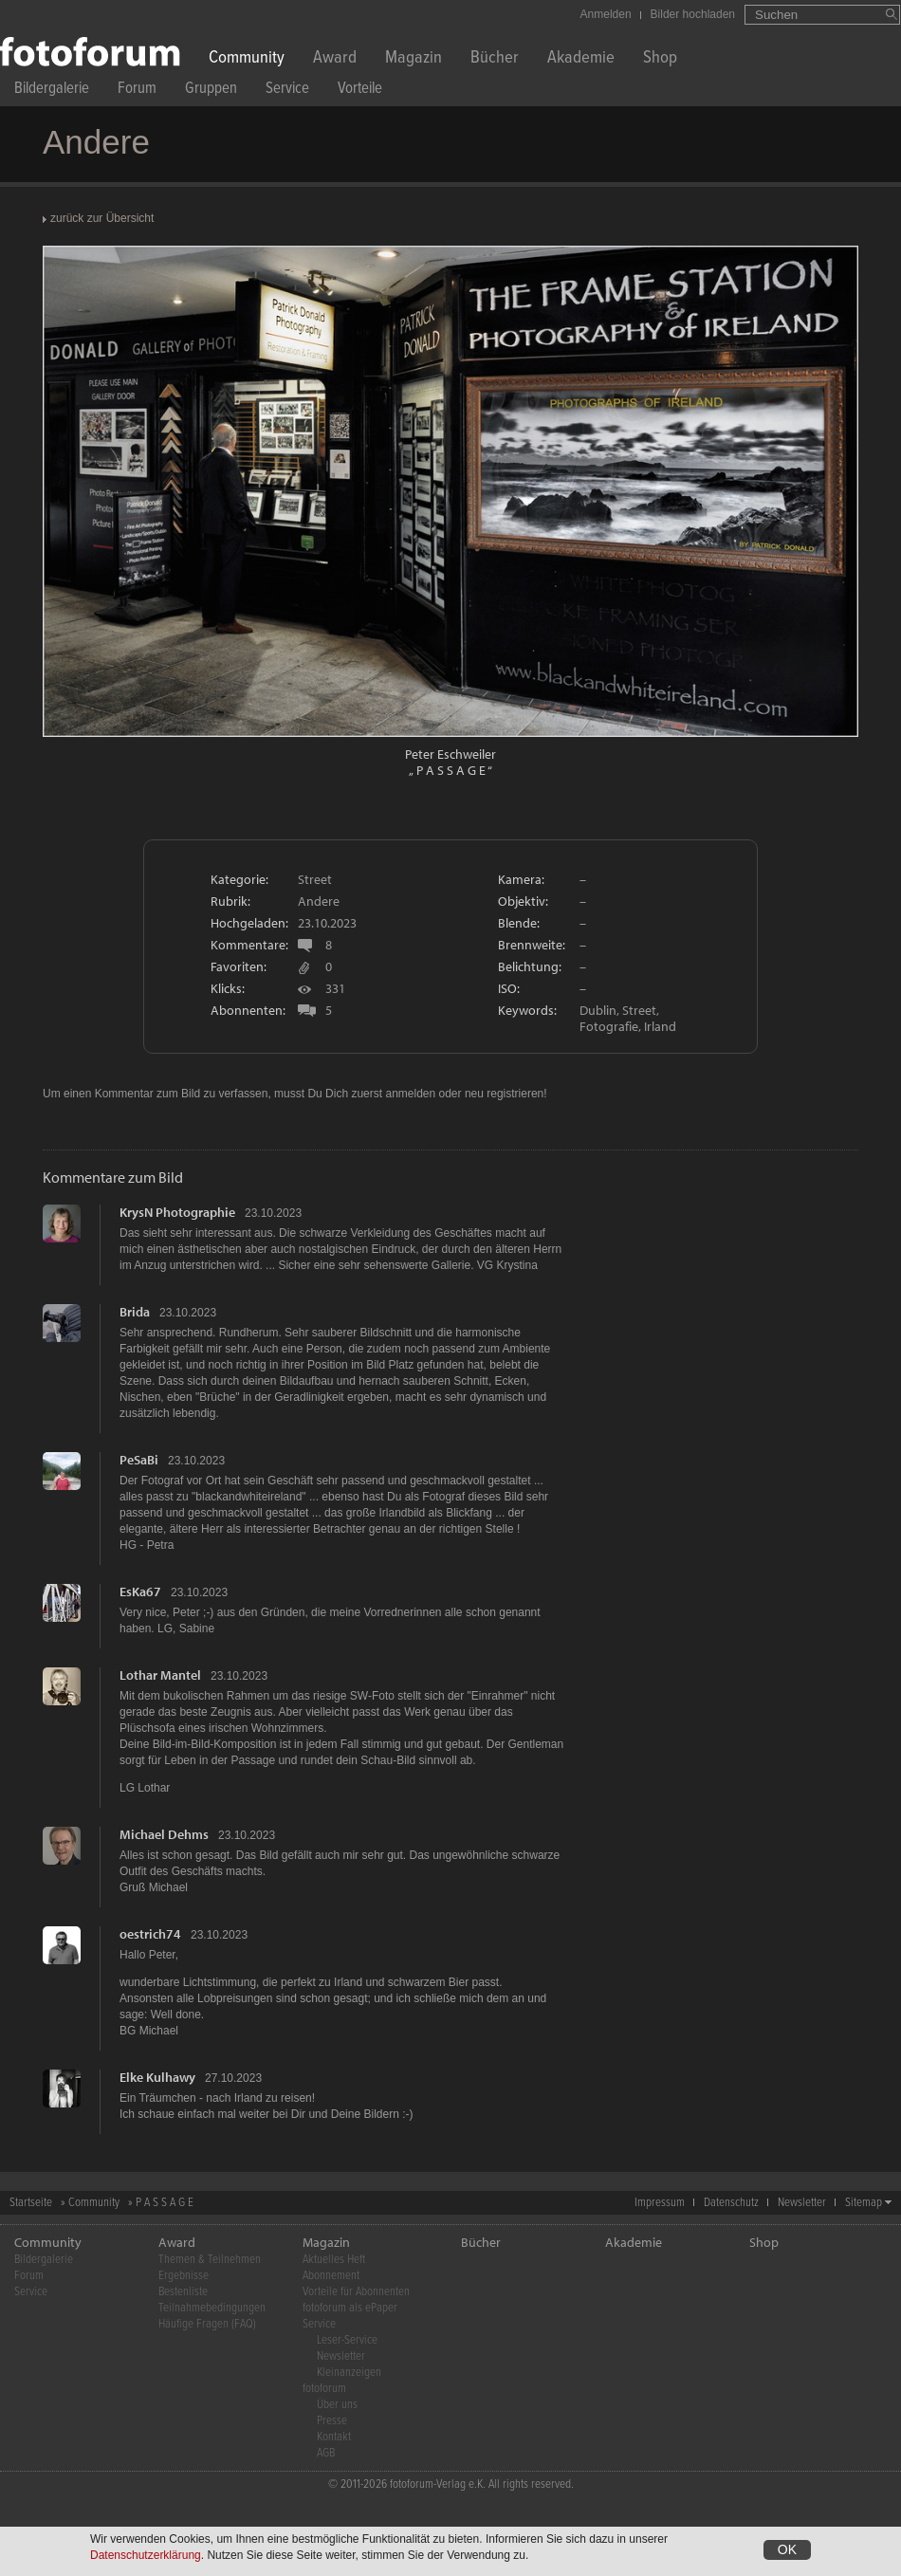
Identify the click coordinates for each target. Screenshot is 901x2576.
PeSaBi (139, 1459)
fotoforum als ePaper (350, 2308)
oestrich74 (150, 1933)
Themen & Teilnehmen (209, 2260)
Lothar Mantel (160, 1675)
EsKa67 (140, 1591)
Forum (137, 91)
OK (787, 2550)
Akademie (581, 59)
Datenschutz (731, 2203)
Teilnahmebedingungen (212, 2308)
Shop (660, 59)
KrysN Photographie (177, 1212)
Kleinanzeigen (349, 2372)
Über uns (337, 2405)
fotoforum (324, 2389)
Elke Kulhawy (157, 2077)
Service (287, 91)
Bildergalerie (51, 91)
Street (315, 879)
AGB (326, 2453)
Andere (319, 901)
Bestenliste (183, 2292)
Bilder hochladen (693, 14)
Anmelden (606, 14)
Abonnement (331, 2276)
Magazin (413, 59)
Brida (135, 1311)
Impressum (659, 2203)
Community (247, 59)
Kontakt (334, 2437)
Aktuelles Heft (334, 2260)
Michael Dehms (164, 1834)
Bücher (494, 59)
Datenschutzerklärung (145, 2556)
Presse (332, 2421)
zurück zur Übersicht (102, 218)
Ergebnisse (183, 2276)
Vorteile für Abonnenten (356, 2292)
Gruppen (211, 91)
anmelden (410, 1093)
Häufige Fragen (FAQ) (207, 2324)
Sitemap (863, 2203)
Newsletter (802, 2203)
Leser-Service (347, 2340)
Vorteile (360, 91)
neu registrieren (504, 1093)
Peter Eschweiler (450, 754)
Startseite (30, 2203)
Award (335, 59)
